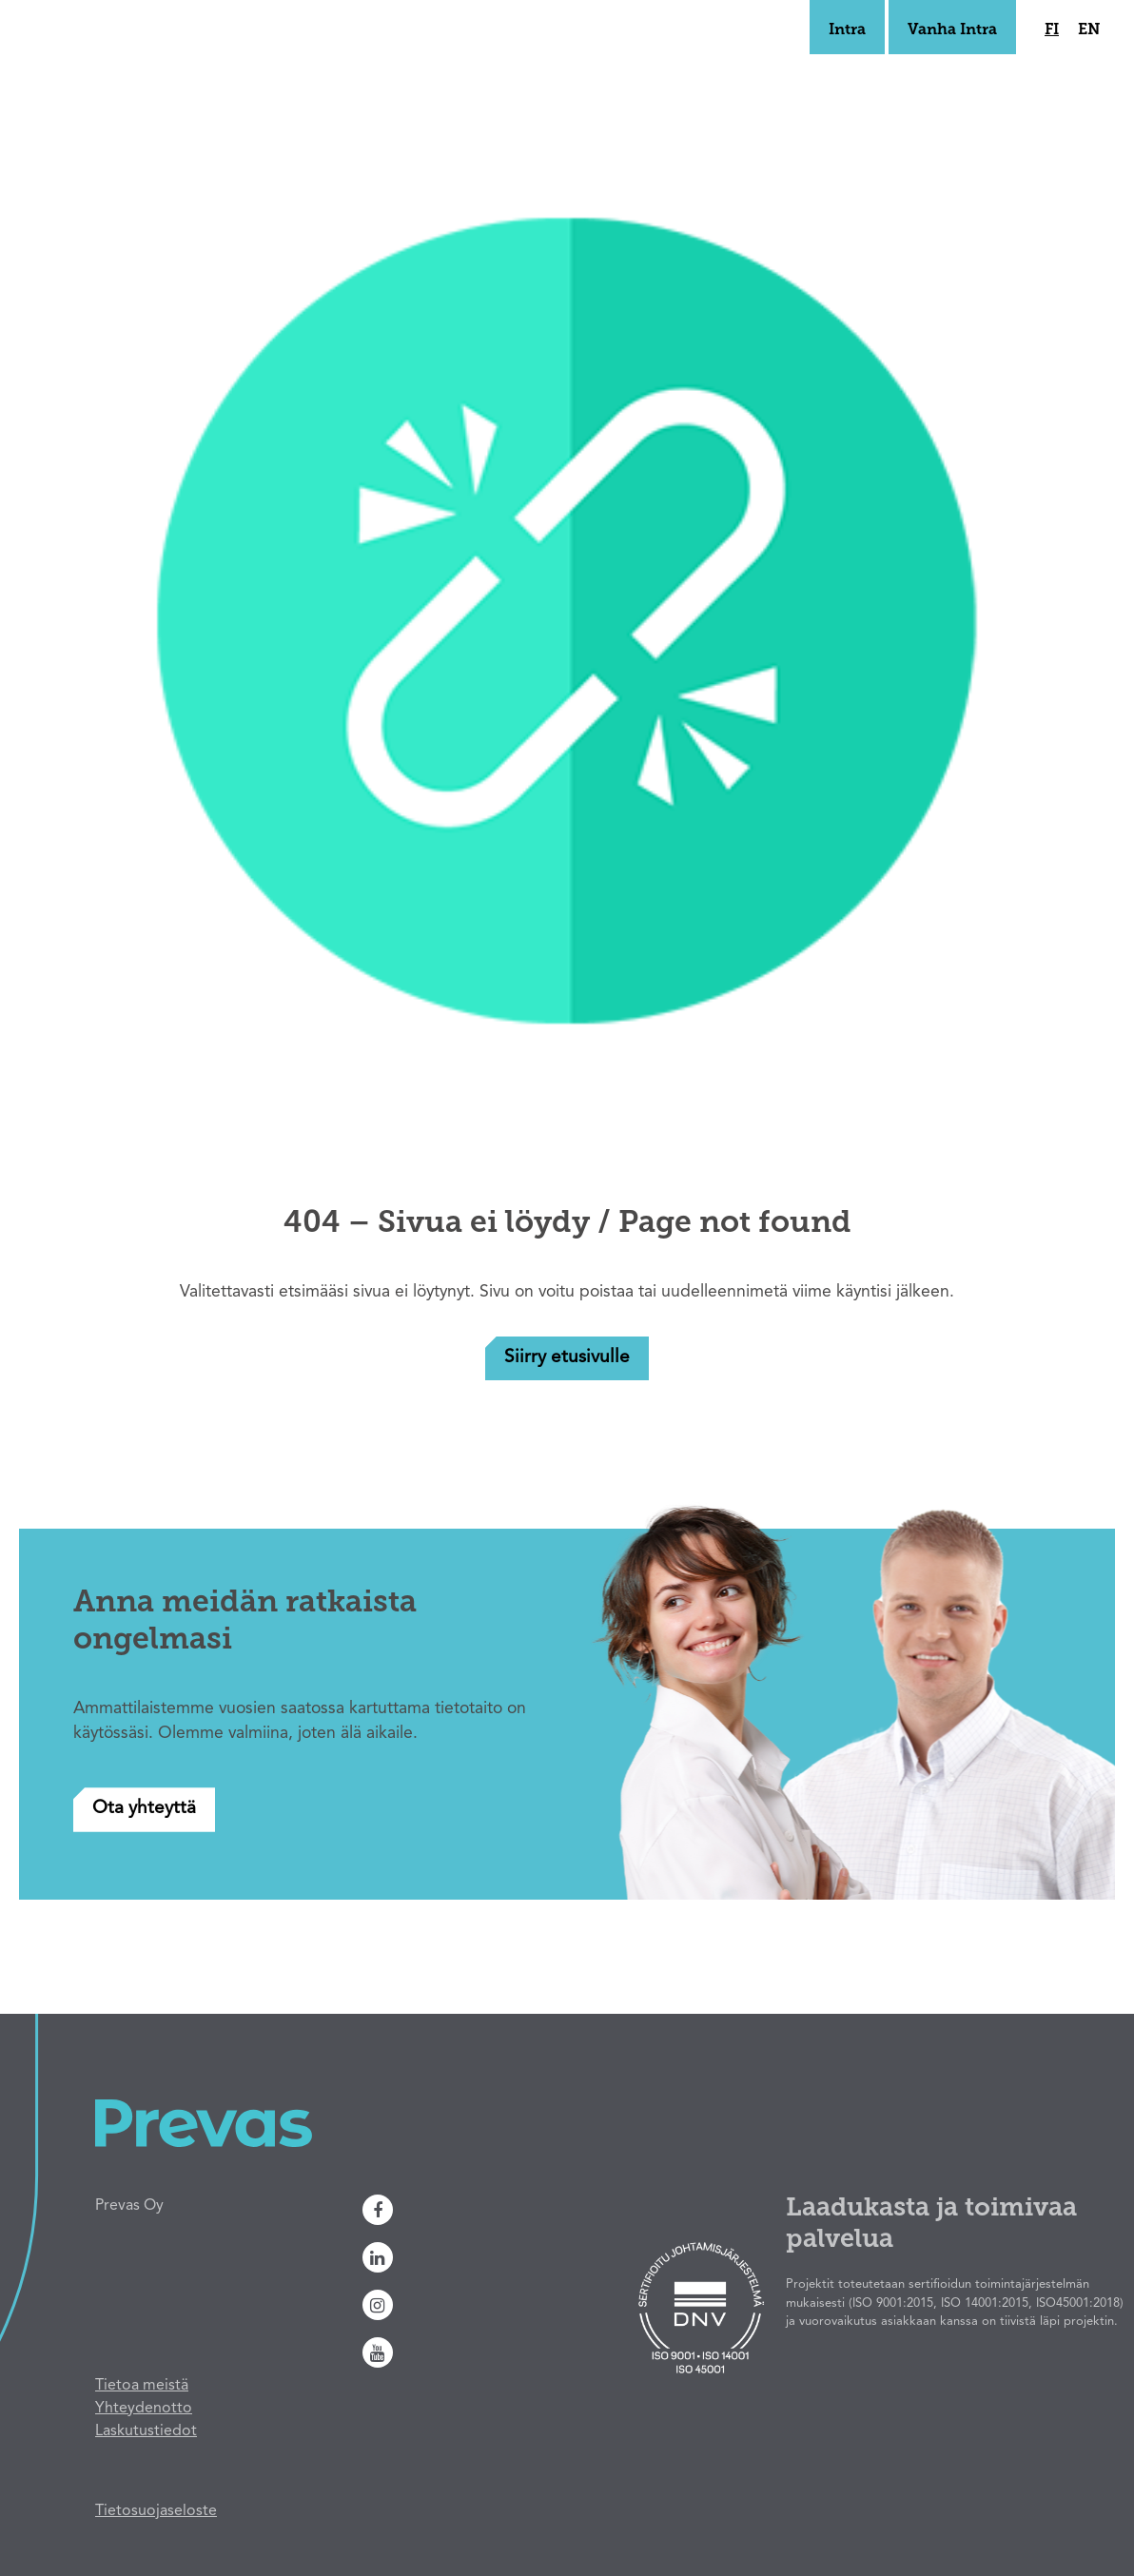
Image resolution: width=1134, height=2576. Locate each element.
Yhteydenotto (143, 2408)
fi (1052, 30)
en (1089, 30)
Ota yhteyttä (144, 1809)
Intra (847, 30)
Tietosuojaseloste (156, 2511)
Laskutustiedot (146, 2431)
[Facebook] (481, 2210)
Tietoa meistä (141, 2385)
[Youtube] (481, 2352)
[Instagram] (481, 2305)
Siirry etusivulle (567, 1358)
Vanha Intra (952, 30)
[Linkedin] (481, 2257)
